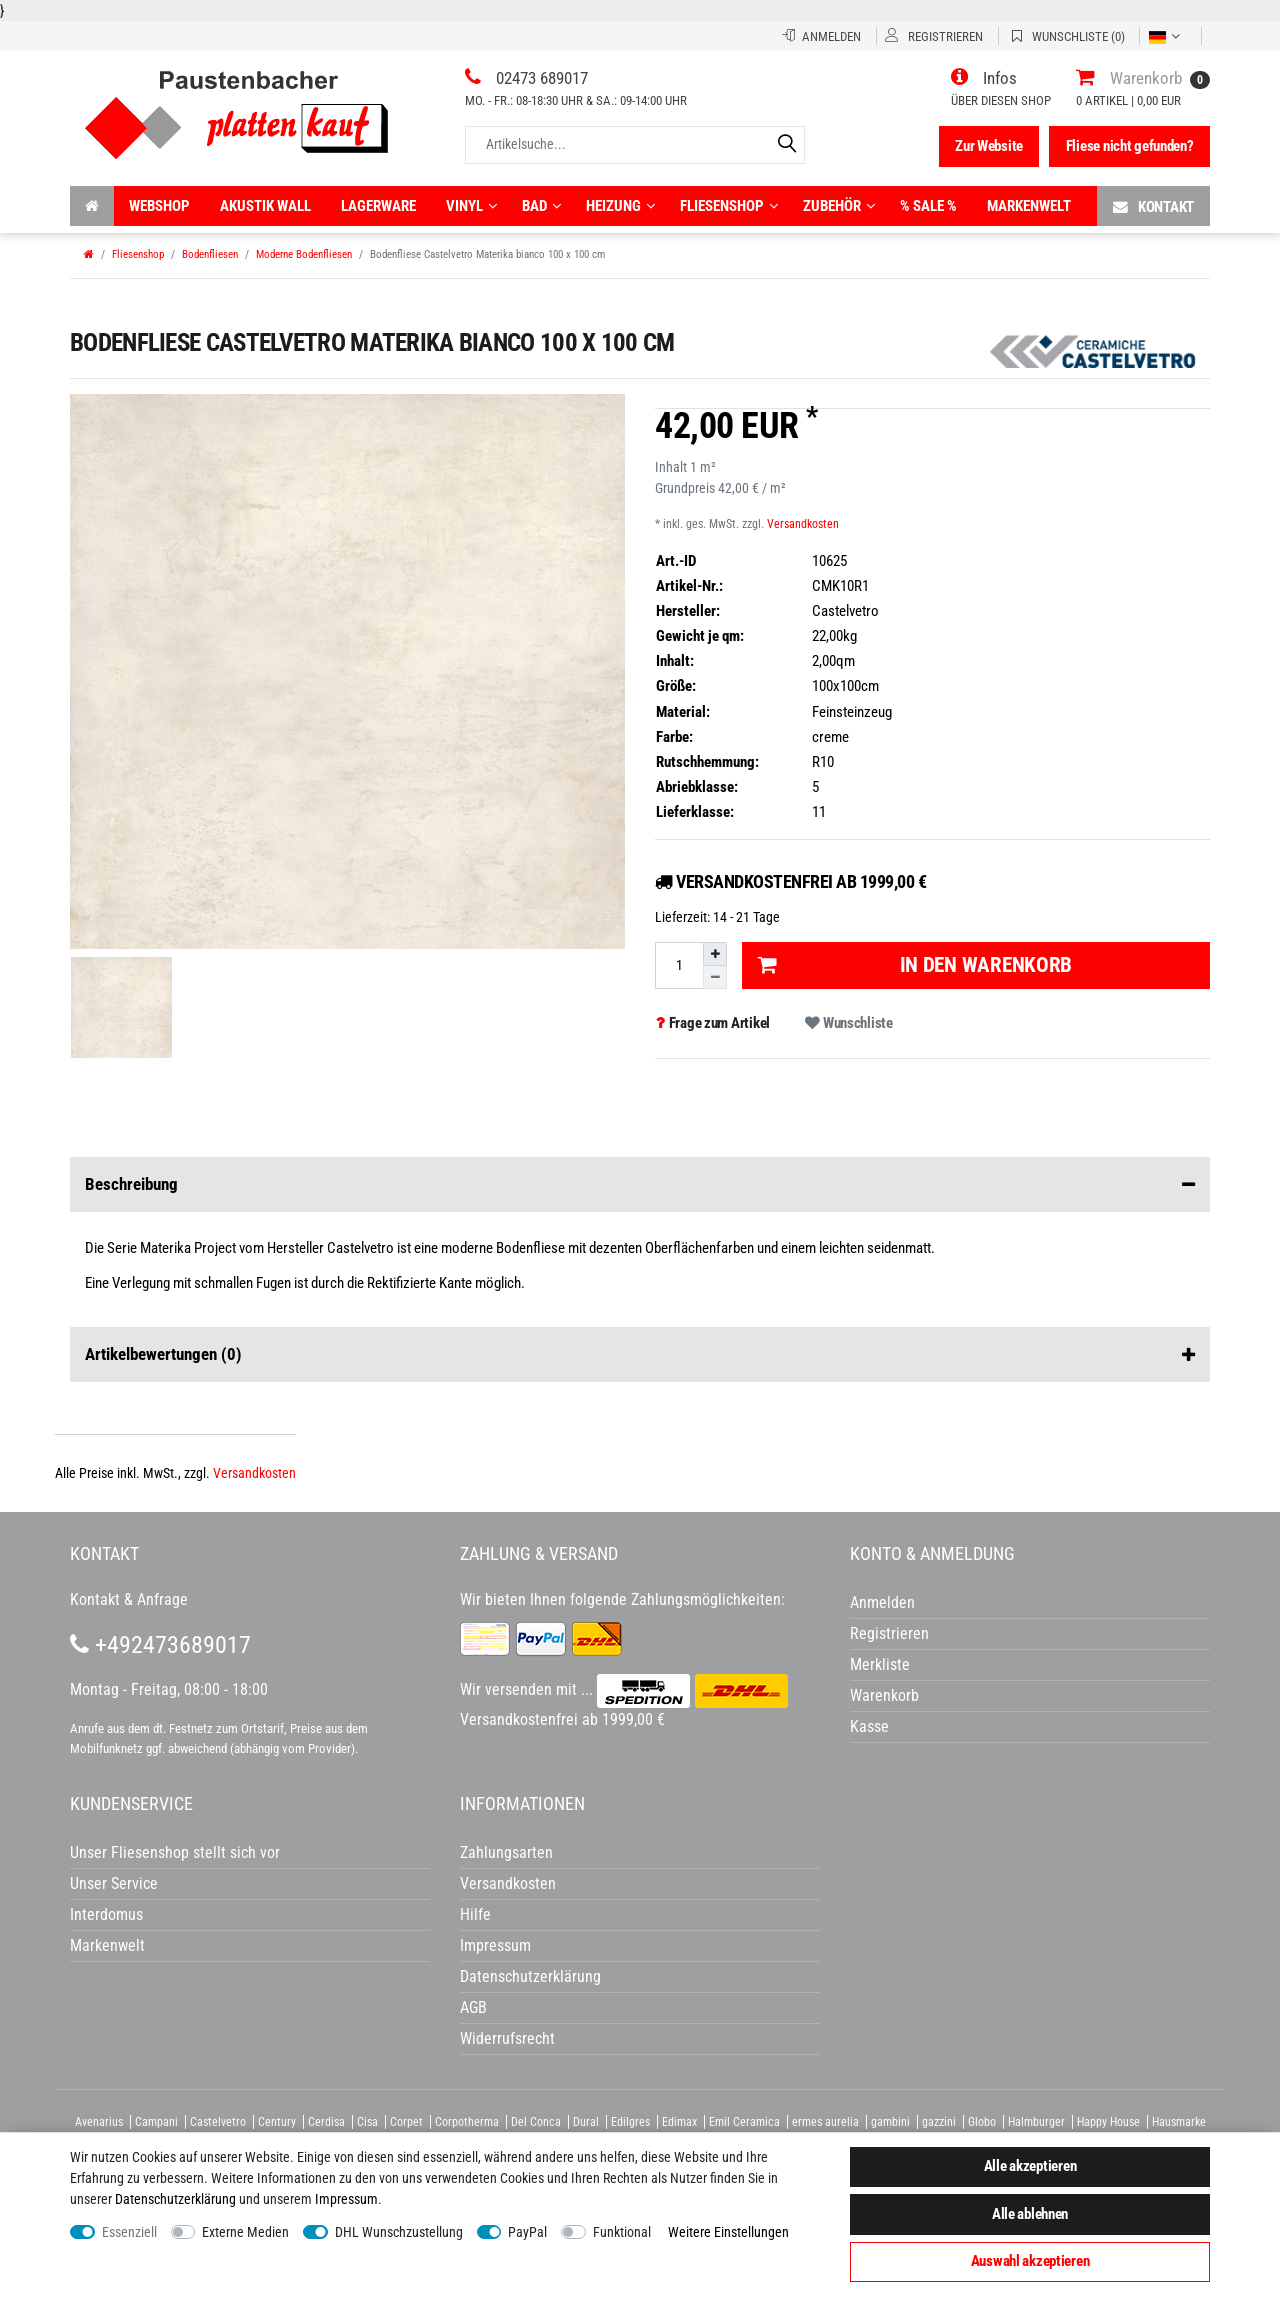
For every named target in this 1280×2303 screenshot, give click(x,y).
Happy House (1108, 2122)
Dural (586, 2122)
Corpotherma (467, 2122)
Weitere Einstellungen (728, 2232)
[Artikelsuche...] (635, 144)
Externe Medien (245, 2232)
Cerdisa (326, 2122)
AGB (473, 2007)
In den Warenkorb (915, 965)
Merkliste (880, 1664)
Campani (156, 2122)
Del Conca (536, 2122)
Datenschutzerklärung (530, 1976)
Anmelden (882, 1602)
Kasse (869, 1726)
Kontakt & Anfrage (129, 1599)
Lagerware (378, 206)
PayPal (527, 2232)
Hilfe (475, 1914)
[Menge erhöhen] (715, 954)
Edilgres (630, 2122)
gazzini (939, 2122)
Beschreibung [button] (640, 1185)
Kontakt (1153, 206)
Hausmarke (1179, 2122)
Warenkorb (884, 1695)
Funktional (622, 2232)
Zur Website (989, 146)
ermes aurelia (825, 2122)
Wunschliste (848, 1023)
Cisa (367, 2122)
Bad (541, 206)
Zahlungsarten (506, 1852)
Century (277, 2122)
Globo (982, 2122)
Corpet (406, 2122)
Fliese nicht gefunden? (1130, 146)
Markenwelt (1029, 206)
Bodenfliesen (210, 254)
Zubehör (839, 206)
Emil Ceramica (744, 2122)
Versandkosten (803, 524)
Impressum (346, 2199)
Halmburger (1036, 2122)
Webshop (159, 206)
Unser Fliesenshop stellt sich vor (175, 1852)
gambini (890, 2122)
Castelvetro (218, 2122)
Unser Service (114, 1883)
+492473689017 (160, 1645)
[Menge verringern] (715, 977)
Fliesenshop (729, 206)
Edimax (679, 2122)
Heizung (620, 206)
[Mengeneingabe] (679, 965)
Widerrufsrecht (507, 2038)
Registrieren (889, 1633)
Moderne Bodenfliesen (304, 254)
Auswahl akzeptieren (1030, 2261)
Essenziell (129, 2232)
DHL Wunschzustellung (399, 2232)
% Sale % (928, 206)
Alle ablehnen (1030, 2214)
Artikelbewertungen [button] (640, 1355)
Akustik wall (265, 206)
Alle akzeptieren (1030, 2166)
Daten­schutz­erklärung (175, 2199)
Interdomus (106, 1914)
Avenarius (99, 2122)
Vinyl (471, 206)
